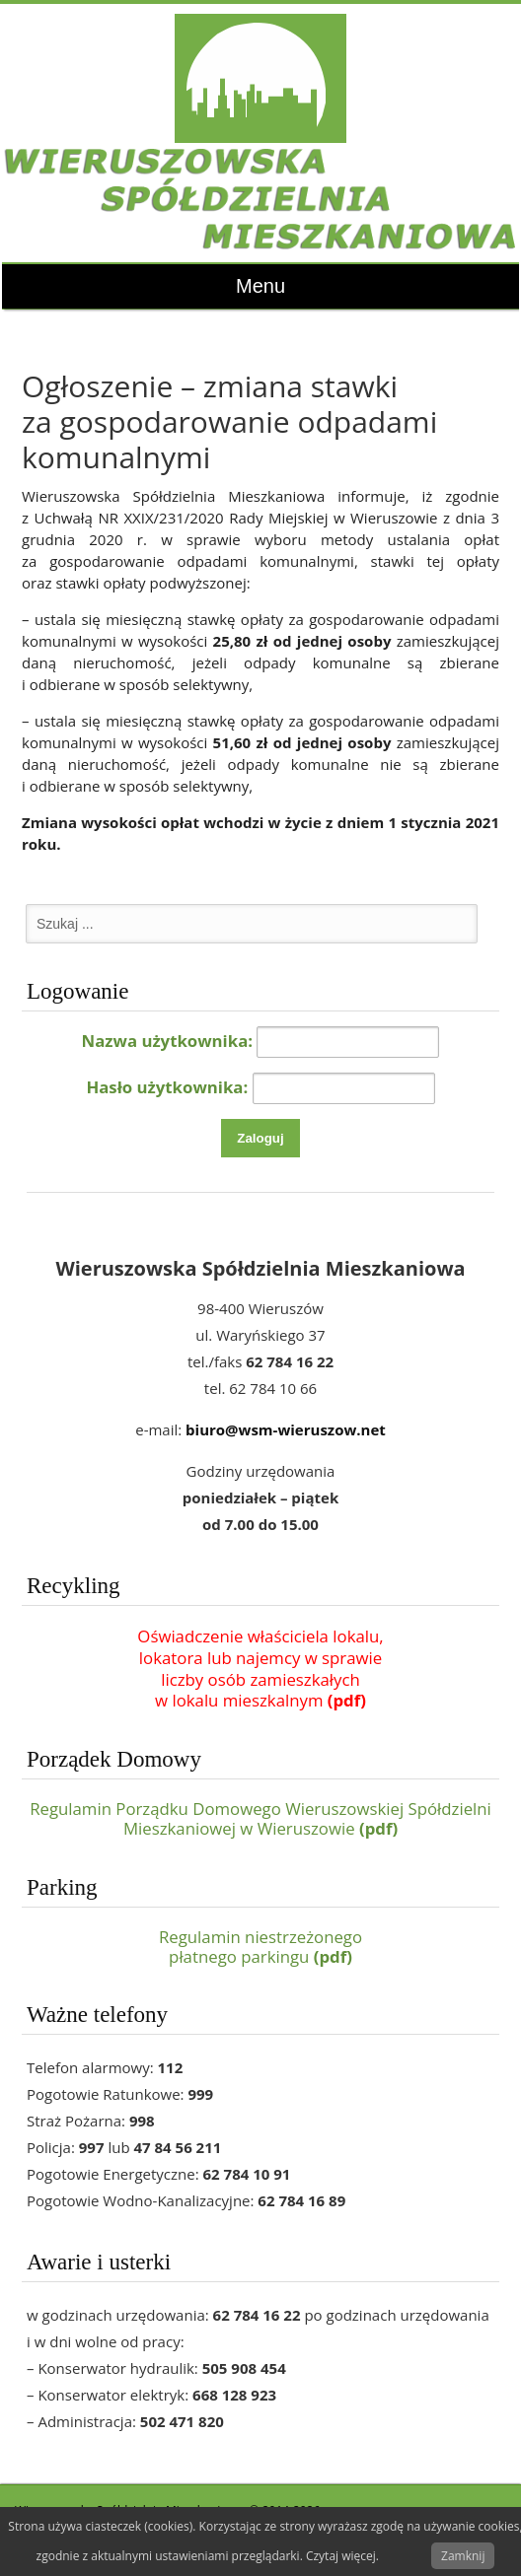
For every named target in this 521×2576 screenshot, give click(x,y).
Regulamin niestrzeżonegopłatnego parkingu (260, 1946)
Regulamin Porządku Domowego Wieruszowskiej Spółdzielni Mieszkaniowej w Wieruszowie (260, 1818)
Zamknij (462, 2555)
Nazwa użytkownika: (168, 1039)
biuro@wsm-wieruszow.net (286, 1429)
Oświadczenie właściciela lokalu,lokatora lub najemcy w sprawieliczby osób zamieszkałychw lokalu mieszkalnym (260, 1668)
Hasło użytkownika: (167, 1086)
